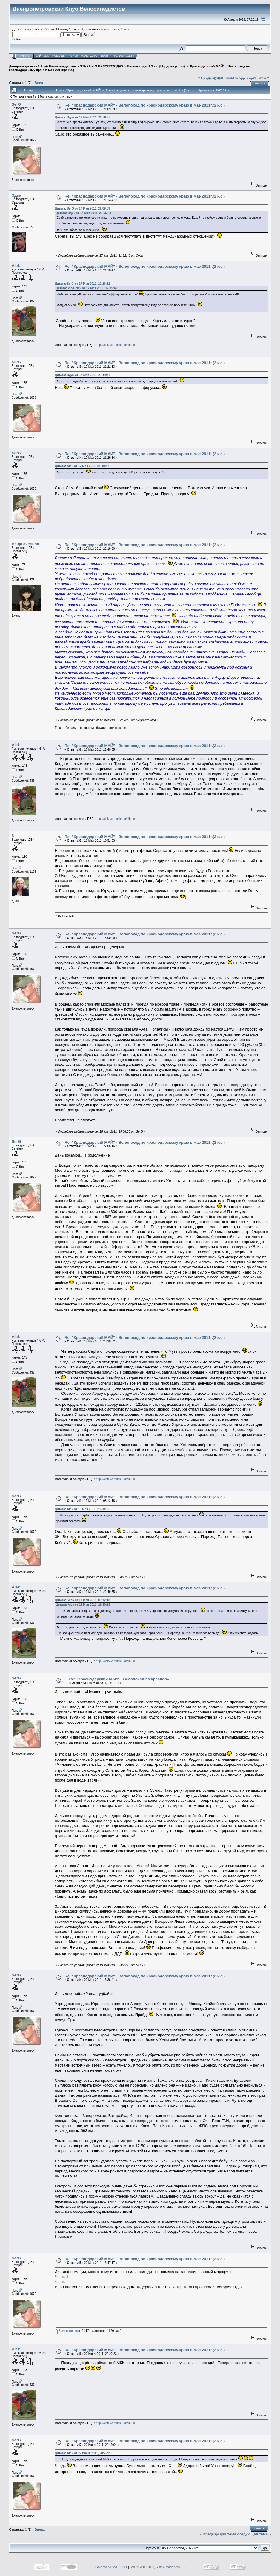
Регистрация (124, 55)
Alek (16, 265)
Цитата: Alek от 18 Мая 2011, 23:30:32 (82, 1509)
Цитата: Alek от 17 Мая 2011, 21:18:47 (82, 466)
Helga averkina (25, 544)
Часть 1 (61, 2277)
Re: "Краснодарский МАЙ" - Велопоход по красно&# (119, 1679)
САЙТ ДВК (42, 55)
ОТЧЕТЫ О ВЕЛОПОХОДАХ (101, 66)
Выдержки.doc (67, 2330)
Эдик (16, 195)
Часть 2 (61, 2282)
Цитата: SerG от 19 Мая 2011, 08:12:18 (82, 1600)
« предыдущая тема (216, 77)
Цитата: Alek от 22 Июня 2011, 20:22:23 (83, 2453)
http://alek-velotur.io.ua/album (115, 345)
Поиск (73, 55)
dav (181, 66)
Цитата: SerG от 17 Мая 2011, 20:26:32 (82, 283)
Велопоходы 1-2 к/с (143, 66)
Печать (260, 83)
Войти (105, 55)
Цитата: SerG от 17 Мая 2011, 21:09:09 (82, 208)
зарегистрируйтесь (114, 29)
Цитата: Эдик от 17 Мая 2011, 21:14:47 (82, 375)
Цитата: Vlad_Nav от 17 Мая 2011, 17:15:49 (86, 288)
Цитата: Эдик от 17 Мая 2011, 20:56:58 (82, 117)
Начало (24, 55)
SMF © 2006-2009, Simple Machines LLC (157, 2567)
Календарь (89, 55)
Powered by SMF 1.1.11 (111, 2567)
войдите (84, 29)
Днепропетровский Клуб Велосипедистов (42, 66)
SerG (16, 104)
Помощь (58, 55)
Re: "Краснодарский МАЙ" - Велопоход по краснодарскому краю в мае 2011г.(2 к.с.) (144, 105)
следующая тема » (252, 77)
